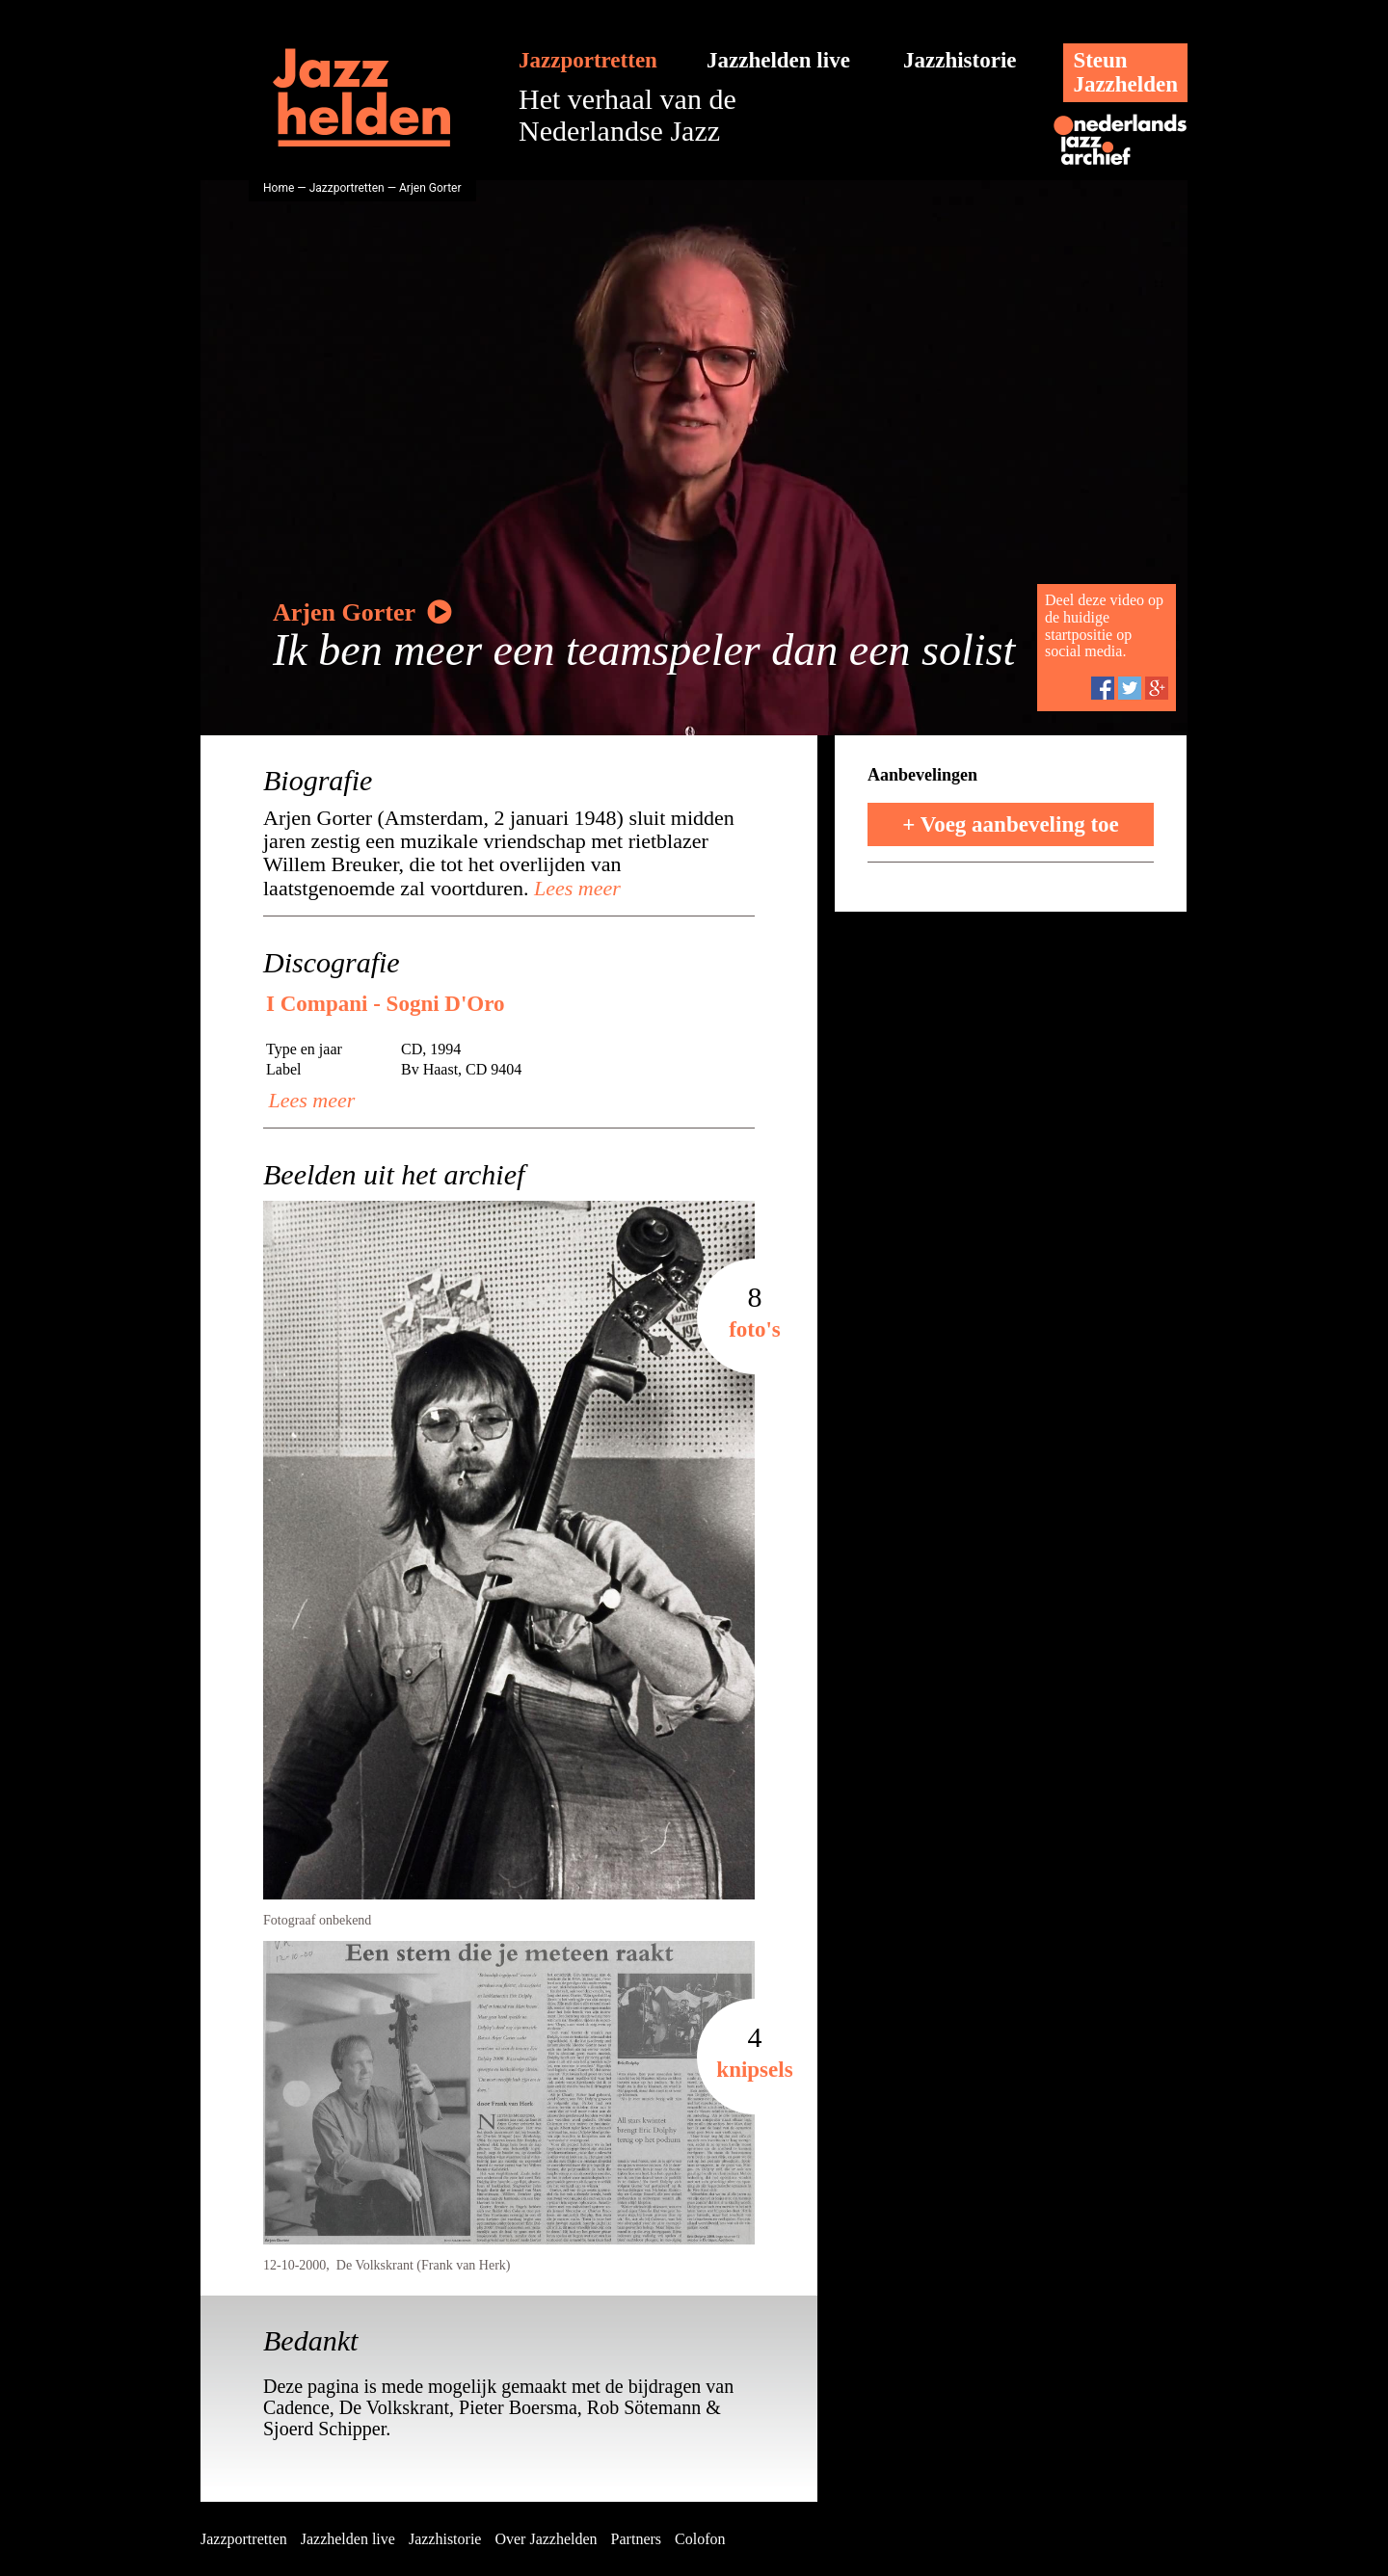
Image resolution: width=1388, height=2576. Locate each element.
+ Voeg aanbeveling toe (1010, 824)
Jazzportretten (588, 60)
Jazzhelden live (778, 60)
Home (278, 188)
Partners (636, 2539)
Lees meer (575, 888)
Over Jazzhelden (545, 2539)
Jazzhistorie (960, 60)
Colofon (700, 2539)
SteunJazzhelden (1125, 72)
